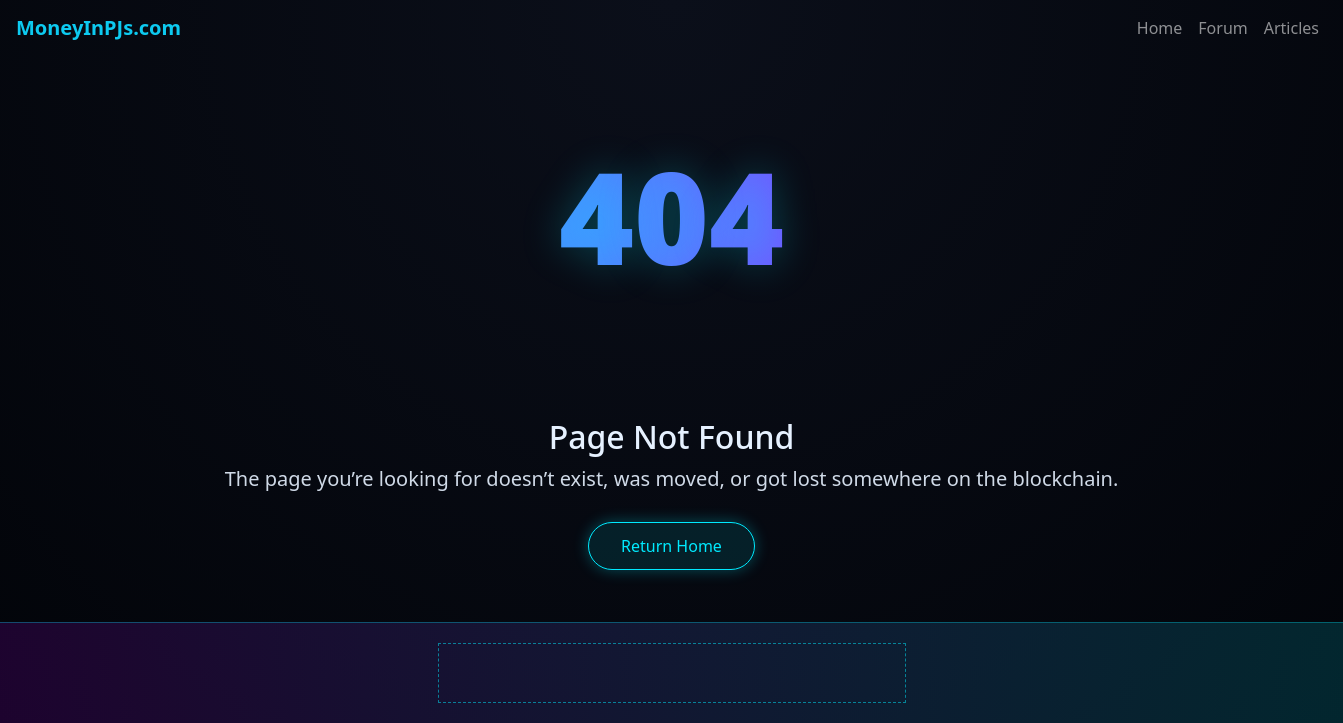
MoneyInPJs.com (98, 27)
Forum (1222, 28)
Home (1160, 28)
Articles (1291, 28)
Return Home (671, 546)
